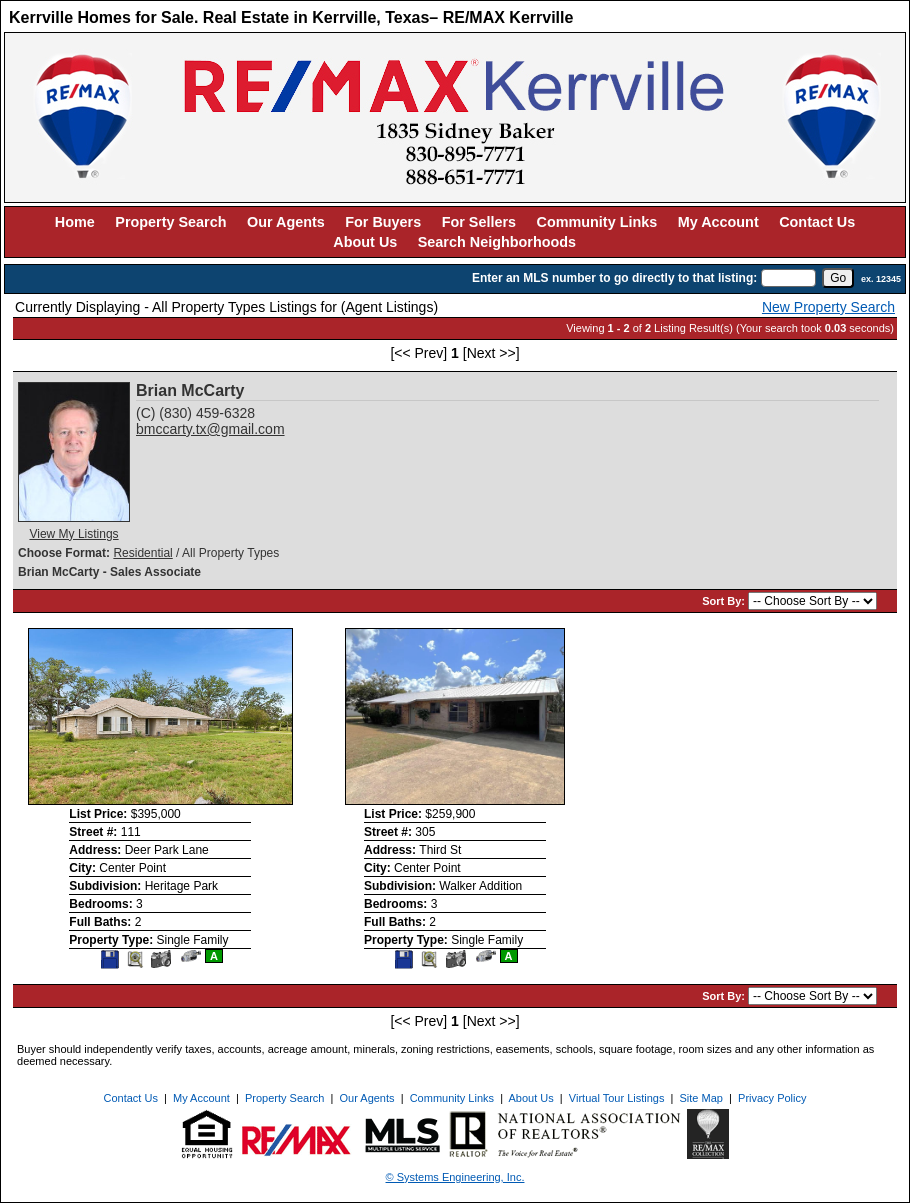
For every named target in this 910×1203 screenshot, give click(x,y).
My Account (718, 222)
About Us (365, 242)
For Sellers (479, 222)
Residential (142, 553)
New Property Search (828, 307)
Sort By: (725, 601)
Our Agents (286, 222)
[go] (838, 278)
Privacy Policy (772, 1098)
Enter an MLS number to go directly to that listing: (614, 278)
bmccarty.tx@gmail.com (210, 429)
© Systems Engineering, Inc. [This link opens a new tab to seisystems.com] (455, 1177)
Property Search (170, 222)
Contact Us (817, 222)
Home (75, 222)
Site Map (701, 1098)
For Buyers (383, 222)
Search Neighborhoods (497, 242)
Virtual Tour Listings (617, 1098)
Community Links (597, 222)
